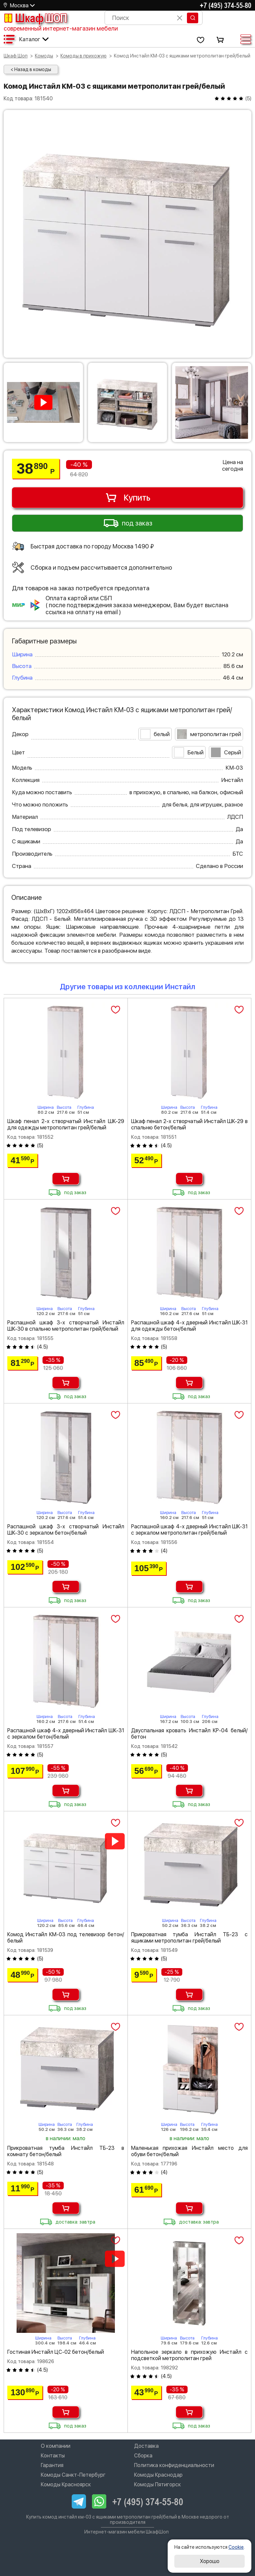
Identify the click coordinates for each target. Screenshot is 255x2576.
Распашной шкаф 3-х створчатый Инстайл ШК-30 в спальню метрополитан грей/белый (65, 1325)
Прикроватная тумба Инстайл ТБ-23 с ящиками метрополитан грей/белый (189, 1937)
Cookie (236, 2547)
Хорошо (209, 2561)
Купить (127, 498)
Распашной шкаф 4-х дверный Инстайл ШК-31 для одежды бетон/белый (189, 1325)
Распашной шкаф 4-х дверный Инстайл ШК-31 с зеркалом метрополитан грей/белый (189, 1529)
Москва (19, 5)
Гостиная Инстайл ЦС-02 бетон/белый (55, 2352)
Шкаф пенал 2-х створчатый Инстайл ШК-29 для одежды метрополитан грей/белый (65, 1124)
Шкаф (35, 18)
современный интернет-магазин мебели (61, 28)
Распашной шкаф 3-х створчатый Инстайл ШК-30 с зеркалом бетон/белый (65, 1529)
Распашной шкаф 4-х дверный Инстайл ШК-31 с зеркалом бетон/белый (65, 1733)
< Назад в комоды (31, 69)
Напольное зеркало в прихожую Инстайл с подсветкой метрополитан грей (189, 2355)
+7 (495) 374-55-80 (225, 5)
